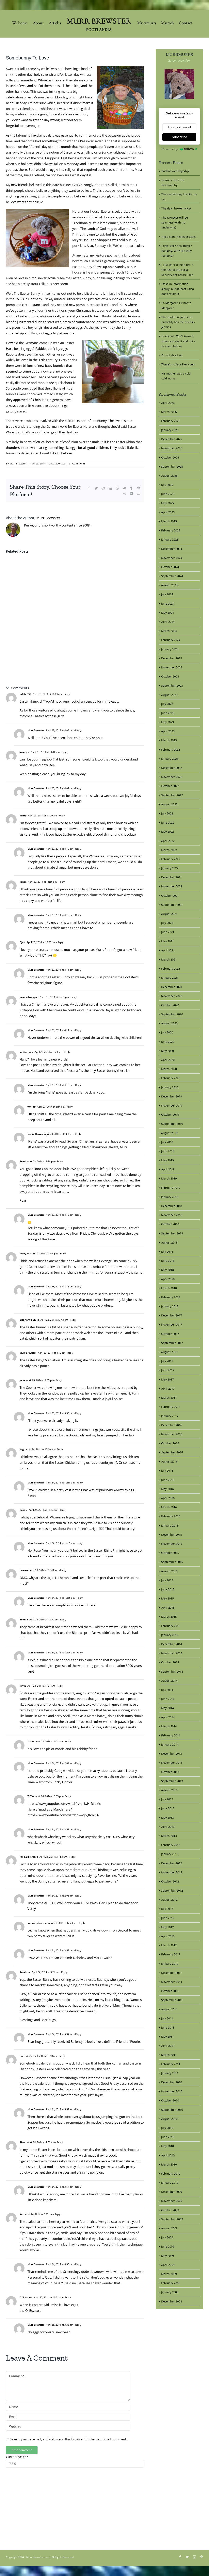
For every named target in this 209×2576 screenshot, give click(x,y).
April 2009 (168, 2265)
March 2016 (169, 1507)
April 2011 (168, 2046)
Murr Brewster (17, 463)
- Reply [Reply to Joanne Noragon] (73, 997)
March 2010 (169, 2164)
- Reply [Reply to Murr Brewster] (77, 730)
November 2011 (171, 1982)
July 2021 (167, 923)
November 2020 (171, 996)
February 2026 (170, 421)
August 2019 (169, 1133)
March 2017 (169, 1397)
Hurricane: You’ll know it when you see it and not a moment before (178, 341)
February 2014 (170, 1735)
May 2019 (167, 1160)
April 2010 (168, 2155)
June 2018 (167, 1261)
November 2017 (171, 1324)
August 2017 (169, 1352)
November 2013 (171, 1763)
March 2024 (169, 631)
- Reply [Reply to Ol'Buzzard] (67, 2297)
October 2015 (170, 1553)
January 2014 (169, 1744)
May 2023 (167, 722)
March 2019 (169, 1178)
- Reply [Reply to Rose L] (61, 1510)
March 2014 (169, 1726)
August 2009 (169, 2228)
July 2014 (167, 1690)
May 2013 (167, 1817)
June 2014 (167, 1699)
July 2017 (167, 1361)
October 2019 (170, 1114)
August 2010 (169, 2119)
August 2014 (169, 1680)
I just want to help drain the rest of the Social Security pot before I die (177, 269)
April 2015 (168, 1607)
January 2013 (169, 1854)
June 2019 (167, 1151)
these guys (56, 716)
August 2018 (169, 1242)
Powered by (179, 149)
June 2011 (167, 2027)
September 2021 (172, 905)
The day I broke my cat (176, 208)
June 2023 (167, 713)
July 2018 (167, 1251)
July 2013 (167, 1799)
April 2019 (168, 1169)
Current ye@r (17, 2457)
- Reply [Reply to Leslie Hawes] (77, 1134)
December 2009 (171, 2192)
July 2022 (167, 813)
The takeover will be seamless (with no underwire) (174, 222)
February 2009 (170, 2283)
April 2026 (168, 403)
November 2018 (171, 1215)
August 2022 (169, 804)
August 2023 (169, 695)
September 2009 (172, 2219)
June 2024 (167, 603)
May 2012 (167, 1927)
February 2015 (170, 1626)
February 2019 (170, 1188)
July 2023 (167, 704)
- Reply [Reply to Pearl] (59, 1161)
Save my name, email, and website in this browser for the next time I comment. (68, 2439)
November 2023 (171, 667)
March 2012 (169, 1945)
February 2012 (170, 1954)
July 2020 (167, 1032)
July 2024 (167, 594)
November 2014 (171, 1653)
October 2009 (170, 2210)
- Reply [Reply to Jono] (58, 1380)
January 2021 (169, 977)
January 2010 (169, 2182)
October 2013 (170, 1772)
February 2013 (170, 1845)
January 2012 (169, 1963)
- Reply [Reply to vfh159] (68, 1106)
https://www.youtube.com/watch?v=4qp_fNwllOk (63, 1815)
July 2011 (167, 2018)
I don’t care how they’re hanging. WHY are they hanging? (176, 251)
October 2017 (170, 1334)
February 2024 (170, 640)
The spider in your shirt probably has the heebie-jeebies (178, 322)
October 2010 (170, 2100)
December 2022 (171, 768)
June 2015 (167, 1589)
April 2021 (168, 950)
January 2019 (169, 1197)
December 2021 (171, 877)
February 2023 (170, 749)
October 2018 (170, 1224)
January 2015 (169, 1635)
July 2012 (167, 1909)
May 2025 (167, 503)
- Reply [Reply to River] (59, 2142)
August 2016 (169, 1461)
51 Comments (77, 463)
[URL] (68, 2427)
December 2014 (171, 1644)
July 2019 (167, 1142)
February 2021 (170, 968)
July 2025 (167, 485)
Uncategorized (57, 463)
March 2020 (169, 1069)
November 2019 (171, 1105)
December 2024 (171, 549)
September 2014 (172, 1671)
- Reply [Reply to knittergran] (66, 1052)
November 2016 (171, 1434)
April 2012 (168, 1936)
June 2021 (167, 932)
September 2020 (172, 1014)
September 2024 (172, 576)
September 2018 (172, 1233)
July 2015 (167, 1580)
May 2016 (167, 1489)
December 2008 (171, 2301)
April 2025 (168, 512)
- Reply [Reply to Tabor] (61, 881)
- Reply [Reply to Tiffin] (59, 1685)
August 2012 (169, 1899)
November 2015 (171, 1544)
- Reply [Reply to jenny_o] (62, 1253)
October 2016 (170, 1443)
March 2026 (169, 412)
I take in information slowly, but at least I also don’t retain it (177, 289)
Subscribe (179, 137)
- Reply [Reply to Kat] (56, 2214)
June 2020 (167, 1042)
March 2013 (169, 1836)
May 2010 (167, 2146)
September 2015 (172, 1562)
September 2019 (172, 1124)
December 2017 (171, 1315)
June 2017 (167, 1370)
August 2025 (169, 475)
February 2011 (170, 2064)
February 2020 (170, 1078)
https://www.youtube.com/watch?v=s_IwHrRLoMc (64, 1803)
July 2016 (167, 1470)
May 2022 (167, 831)
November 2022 (171, 777)
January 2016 (169, 1525)
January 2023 (169, 759)
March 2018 (169, 1288)
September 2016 (172, 1452)
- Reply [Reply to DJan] (59, 942)
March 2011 (169, 2055)
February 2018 (170, 1297)
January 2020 (169, 1087)
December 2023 (171, 658)
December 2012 (171, 1863)
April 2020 (168, 1060)
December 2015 (171, 1534)
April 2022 (168, 841)
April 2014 (168, 1717)
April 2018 (168, 1279)
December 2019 (171, 1096)
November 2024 (171, 558)
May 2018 (167, 1270)
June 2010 (167, 2137)
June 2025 (167, 494)
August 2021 (169, 914)
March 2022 (169, 850)
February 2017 (170, 1407)
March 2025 (169, 521)
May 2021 (167, 941)
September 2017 (172, 1343)
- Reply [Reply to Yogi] (59, 1449)
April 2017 (168, 1388)
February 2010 (170, 2173)
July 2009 (167, 2237)
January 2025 (169, 539)
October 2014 (170, 1662)
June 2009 (167, 2246)
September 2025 (172, 466)
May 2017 (167, 1379)
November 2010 (171, 2091)
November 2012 (171, 1872)
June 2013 (167, 1808)
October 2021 (170, 895)
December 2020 (171, 987)
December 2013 (171, 1753)
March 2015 (169, 1616)
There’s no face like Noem (178, 364)
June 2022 (167, 822)
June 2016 (167, 1480)
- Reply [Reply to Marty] (61, 815)
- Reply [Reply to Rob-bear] (63, 1972)
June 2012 (167, 1918)
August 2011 (169, 2009)
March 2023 (169, 740)
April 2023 (168, 731)
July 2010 (167, 2128)
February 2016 (170, 1516)
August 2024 (169, 585)
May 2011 (167, 2036)
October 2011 (170, 1991)
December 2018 (171, 1206)
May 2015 (167, 1598)
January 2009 (169, 2292)
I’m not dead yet (172, 355)
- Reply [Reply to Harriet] (61, 2056)
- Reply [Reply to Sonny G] (64, 752)
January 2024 (169, 649)
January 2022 (169, 868)
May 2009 (167, 2256)
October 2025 (170, 457)
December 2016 (171, 1425)
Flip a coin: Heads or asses (178, 237)
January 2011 (169, 2073)
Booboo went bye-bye (175, 171)
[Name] (68, 2407)
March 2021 (169, 959)
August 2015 (169, 1571)
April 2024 (168, 622)
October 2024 (170, 567)
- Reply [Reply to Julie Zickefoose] (71, 1856)
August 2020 (169, 1023)
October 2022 (170, 786)
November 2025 (171, 448)
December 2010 (171, 2082)
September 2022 (172, 795)
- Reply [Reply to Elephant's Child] (72, 1319)
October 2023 (170, 676)
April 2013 (168, 1827)
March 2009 (169, 2274)
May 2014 (167, 1708)
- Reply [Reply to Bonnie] (62, 1619)
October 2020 (170, 1005)
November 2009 (171, 2201)
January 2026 (169, 430)
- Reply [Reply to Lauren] (62, 1570)
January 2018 (169, 1306)
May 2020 (167, 1051)
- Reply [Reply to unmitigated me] (81, 1923)
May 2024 (167, 612)
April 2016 (168, 1498)
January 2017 (169, 1416)
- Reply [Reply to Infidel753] (66, 694)
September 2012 (172, 1890)
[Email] (68, 2417)
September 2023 (172, 685)
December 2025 (171, 439)
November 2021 (171, 886)
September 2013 (172, 1781)
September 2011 (172, 2000)
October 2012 (170, 1881)
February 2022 (170, 859)
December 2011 (171, 1973)
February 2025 (170, 530)
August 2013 (169, 1790)
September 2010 (172, 2110)
